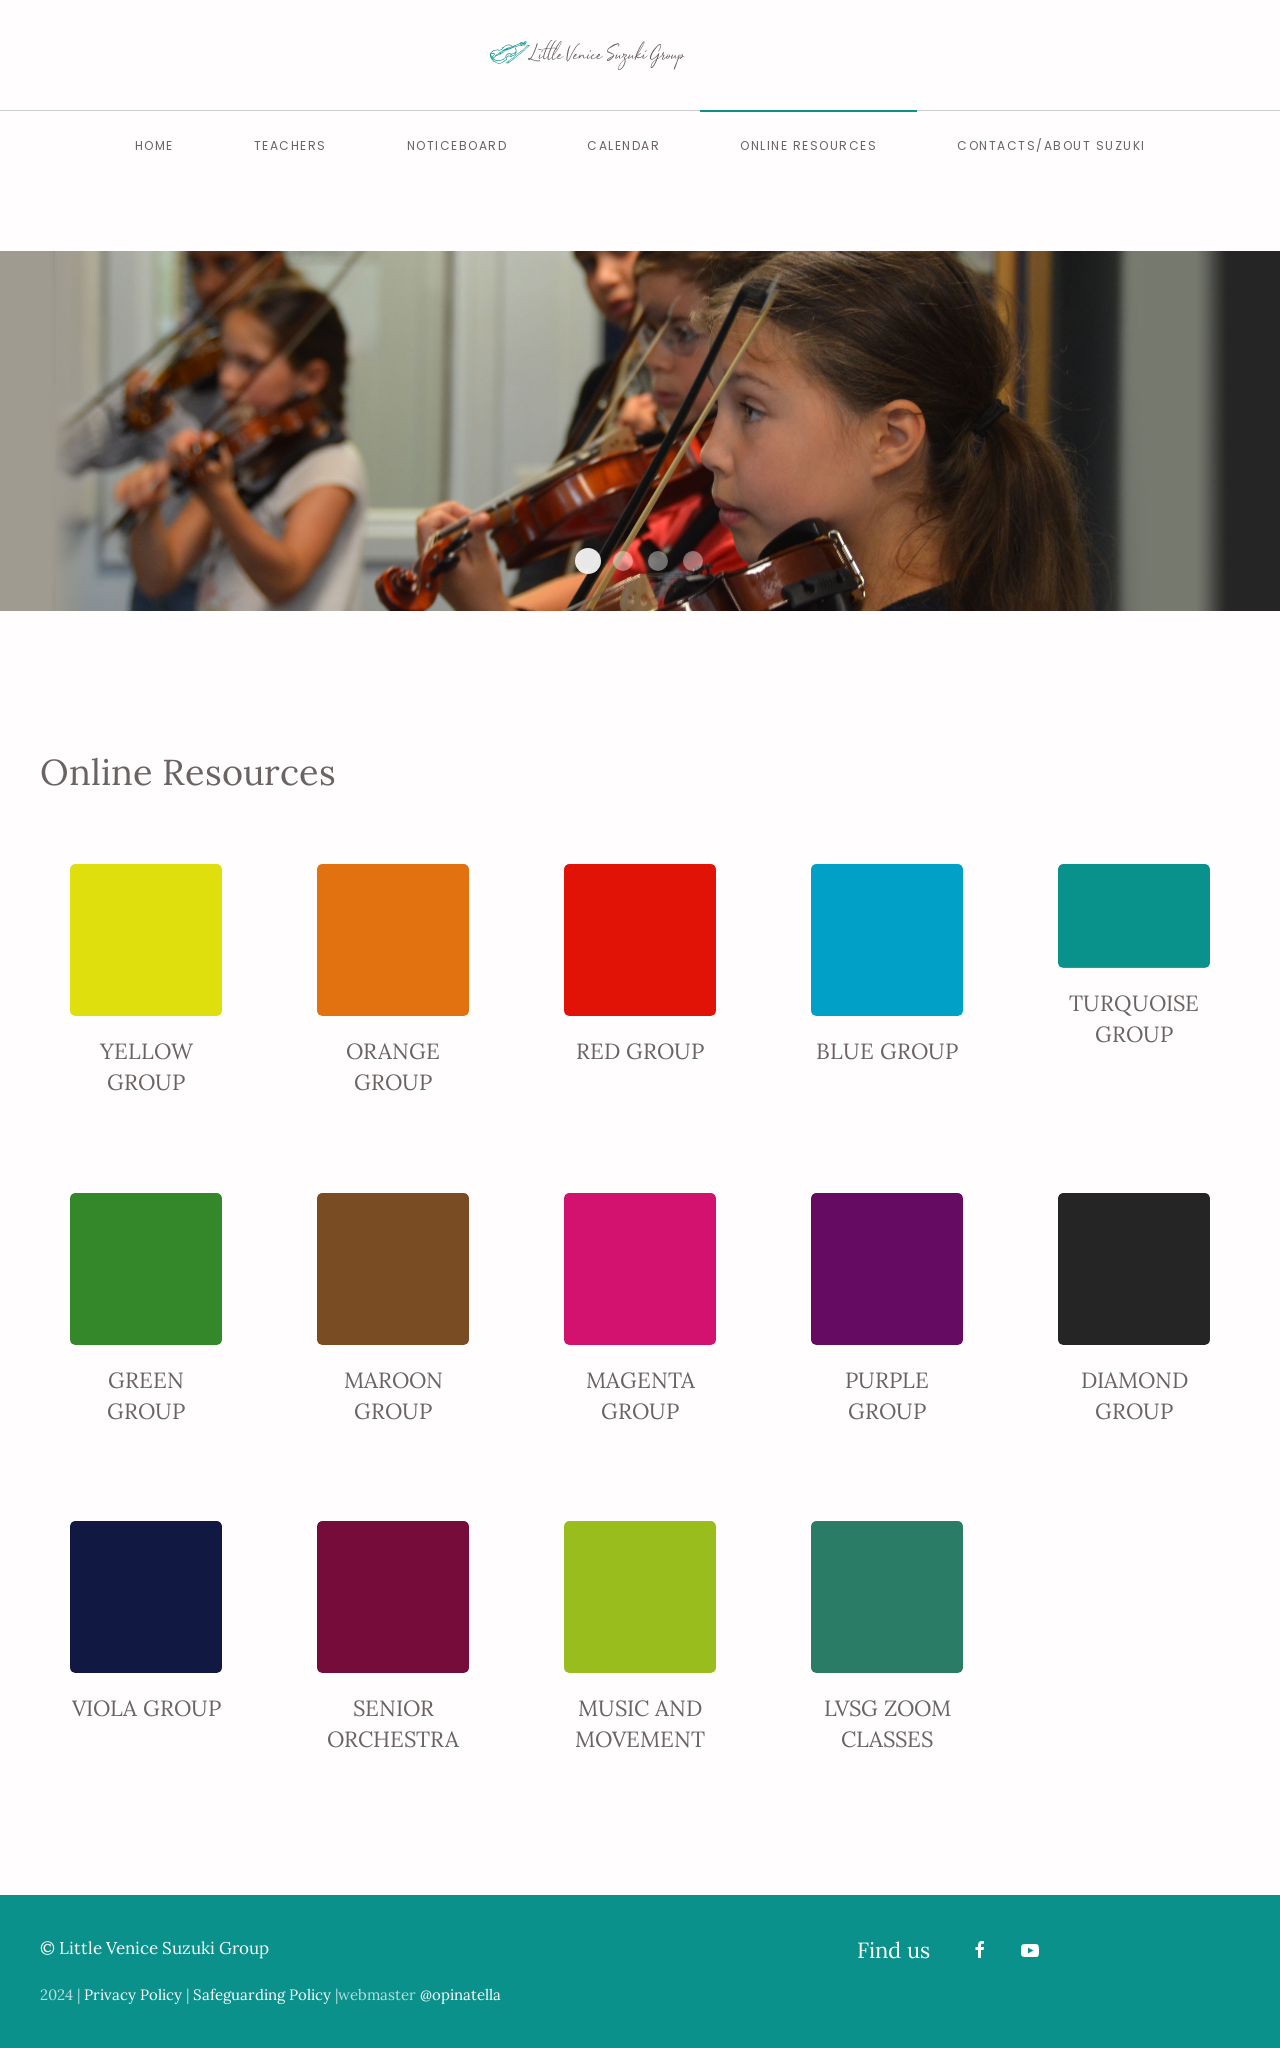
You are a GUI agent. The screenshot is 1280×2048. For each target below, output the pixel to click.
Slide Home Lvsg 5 (693, 561)
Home (154, 145)
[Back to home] (640, 55)
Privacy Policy (133, 1994)
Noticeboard (457, 145)
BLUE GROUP (887, 1051)
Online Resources (808, 145)
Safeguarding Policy (262, 1994)
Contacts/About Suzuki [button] (1051, 145)
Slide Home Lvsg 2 (588, 561)
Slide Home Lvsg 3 (623, 561)
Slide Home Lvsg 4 (658, 561)
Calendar (623, 145)
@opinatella (460, 1994)
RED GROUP (640, 1051)
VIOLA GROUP (146, 1708)
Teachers (290, 145)
